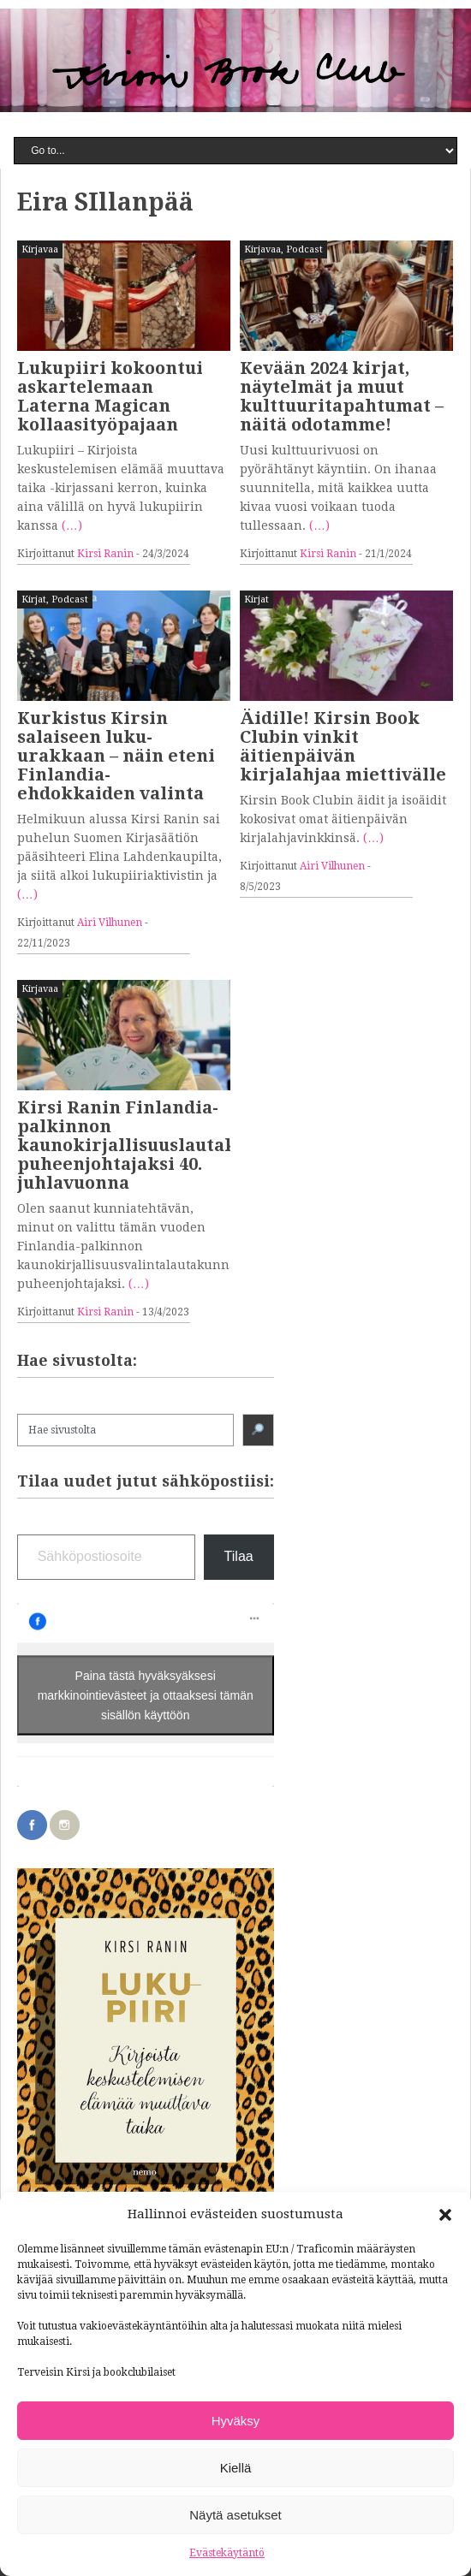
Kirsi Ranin (105, 554)
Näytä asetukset (235, 2515)
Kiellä (236, 2467)
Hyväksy (236, 2420)
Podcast (304, 249)
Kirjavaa (39, 249)
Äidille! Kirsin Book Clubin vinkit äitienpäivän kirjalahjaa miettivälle (343, 746)
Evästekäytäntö (227, 2553)
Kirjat (33, 599)
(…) (72, 525)
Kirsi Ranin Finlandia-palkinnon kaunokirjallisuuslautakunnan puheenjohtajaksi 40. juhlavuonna (155, 1145)
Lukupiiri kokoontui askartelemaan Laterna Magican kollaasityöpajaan (110, 396)
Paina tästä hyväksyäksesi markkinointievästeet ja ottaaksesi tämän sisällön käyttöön (145, 1694)
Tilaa (238, 1556)
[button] (445, 2214)
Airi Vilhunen (109, 923)
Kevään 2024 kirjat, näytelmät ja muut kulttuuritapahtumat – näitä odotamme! (342, 396)
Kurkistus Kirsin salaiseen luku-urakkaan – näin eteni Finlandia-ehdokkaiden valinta (116, 756)
